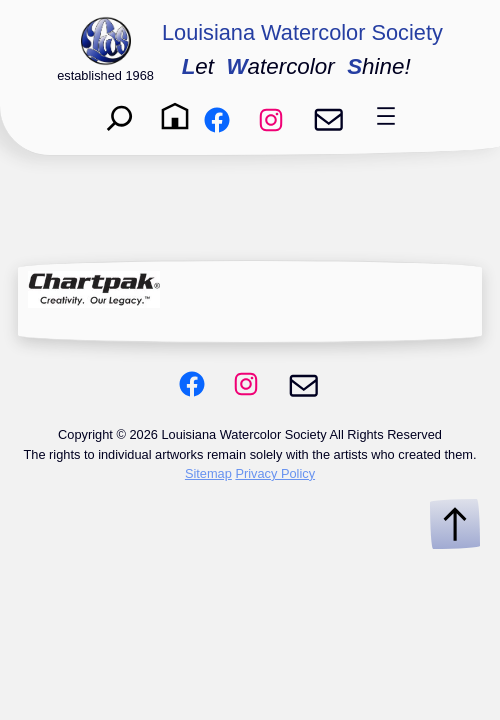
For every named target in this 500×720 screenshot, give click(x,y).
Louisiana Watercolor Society (302, 32)
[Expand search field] (120, 116)
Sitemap (208, 473)
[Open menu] (386, 116)
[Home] (175, 116)
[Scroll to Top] (455, 524)
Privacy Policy (275, 473)
